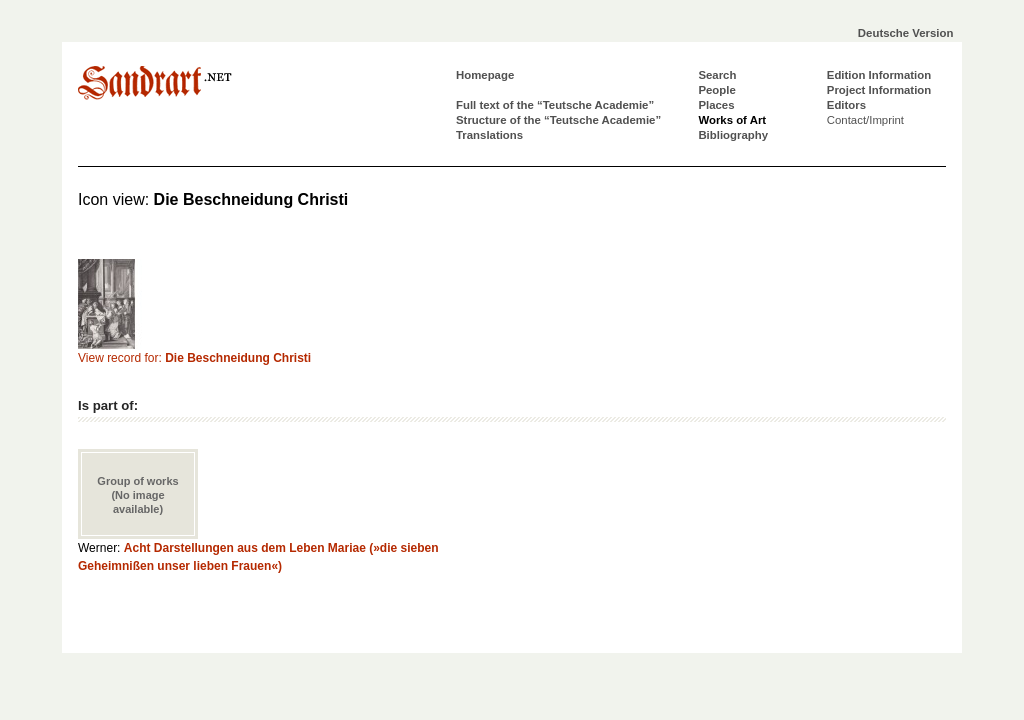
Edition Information (879, 75)
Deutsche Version (906, 33)
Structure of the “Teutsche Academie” (558, 120)
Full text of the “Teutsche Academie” (555, 105)
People (716, 90)
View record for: (194, 358)
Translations (489, 135)
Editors (846, 105)
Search (717, 75)
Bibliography (733, 135)
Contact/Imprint (865, 120)
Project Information (879, 90)
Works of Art (732, 120)
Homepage (485, 75)
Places (716, 105)
